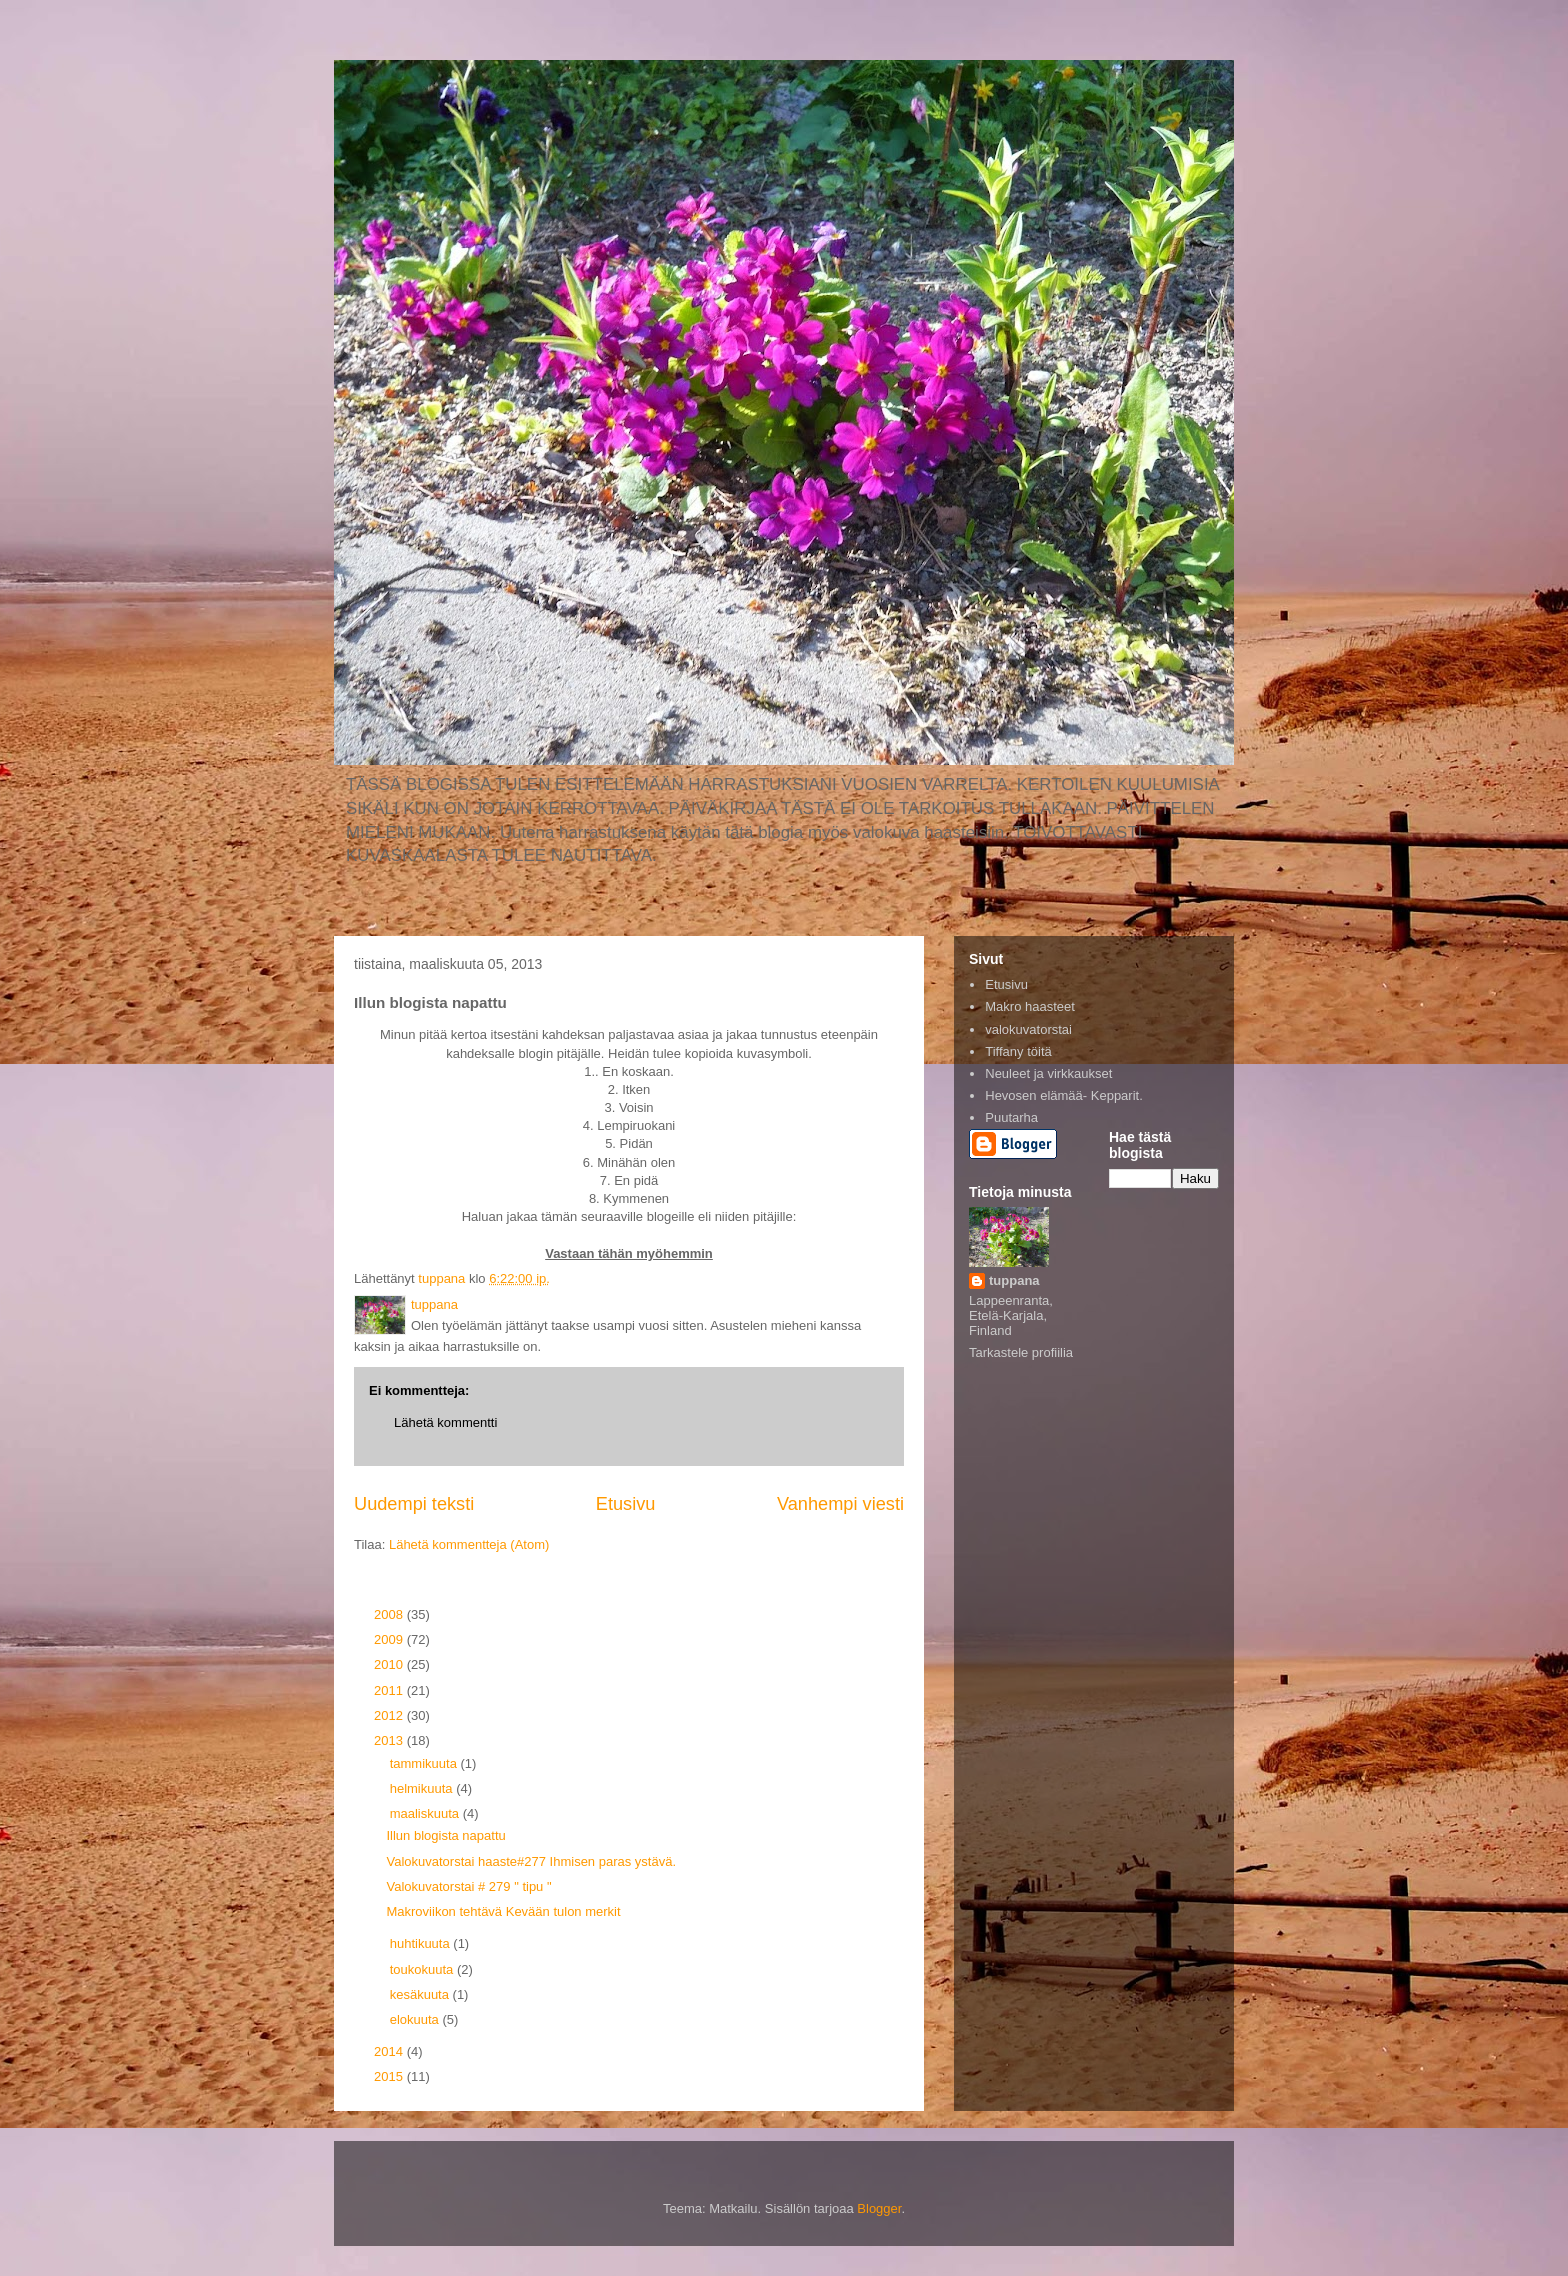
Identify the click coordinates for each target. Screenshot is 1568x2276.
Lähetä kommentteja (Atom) (469, 1544)
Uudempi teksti (414, 1504)
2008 (390, 1614)
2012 (390, 1715)
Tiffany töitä (1018, 1051)
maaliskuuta (426, 1813)
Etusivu (626, 1504)
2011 (390, 1690)
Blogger (879, 2208)
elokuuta (416, 2019)
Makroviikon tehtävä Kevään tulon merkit (503, 1911)
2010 (390, 1664)
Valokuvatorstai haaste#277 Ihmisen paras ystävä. (531, 1861)
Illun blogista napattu (445, 1835)
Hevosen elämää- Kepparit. (1064, 1095)
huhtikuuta (422, 1943)
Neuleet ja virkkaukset (1048, 1073)
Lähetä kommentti (445, 1422)
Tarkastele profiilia (1021, 1352)
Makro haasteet (1030, 1006)
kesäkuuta (421, 1994)
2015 (390, 2076)
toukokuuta (423, 1969)
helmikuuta (423, 1788)
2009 (390, 1639)
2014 (390, 2051)
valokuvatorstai (1028, 1029)
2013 (390, 1740)
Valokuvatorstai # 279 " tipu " (468, 1886)
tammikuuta (425, 1763)
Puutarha (1011, 1117)
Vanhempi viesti (840, 1504)
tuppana (1014, 1280)
